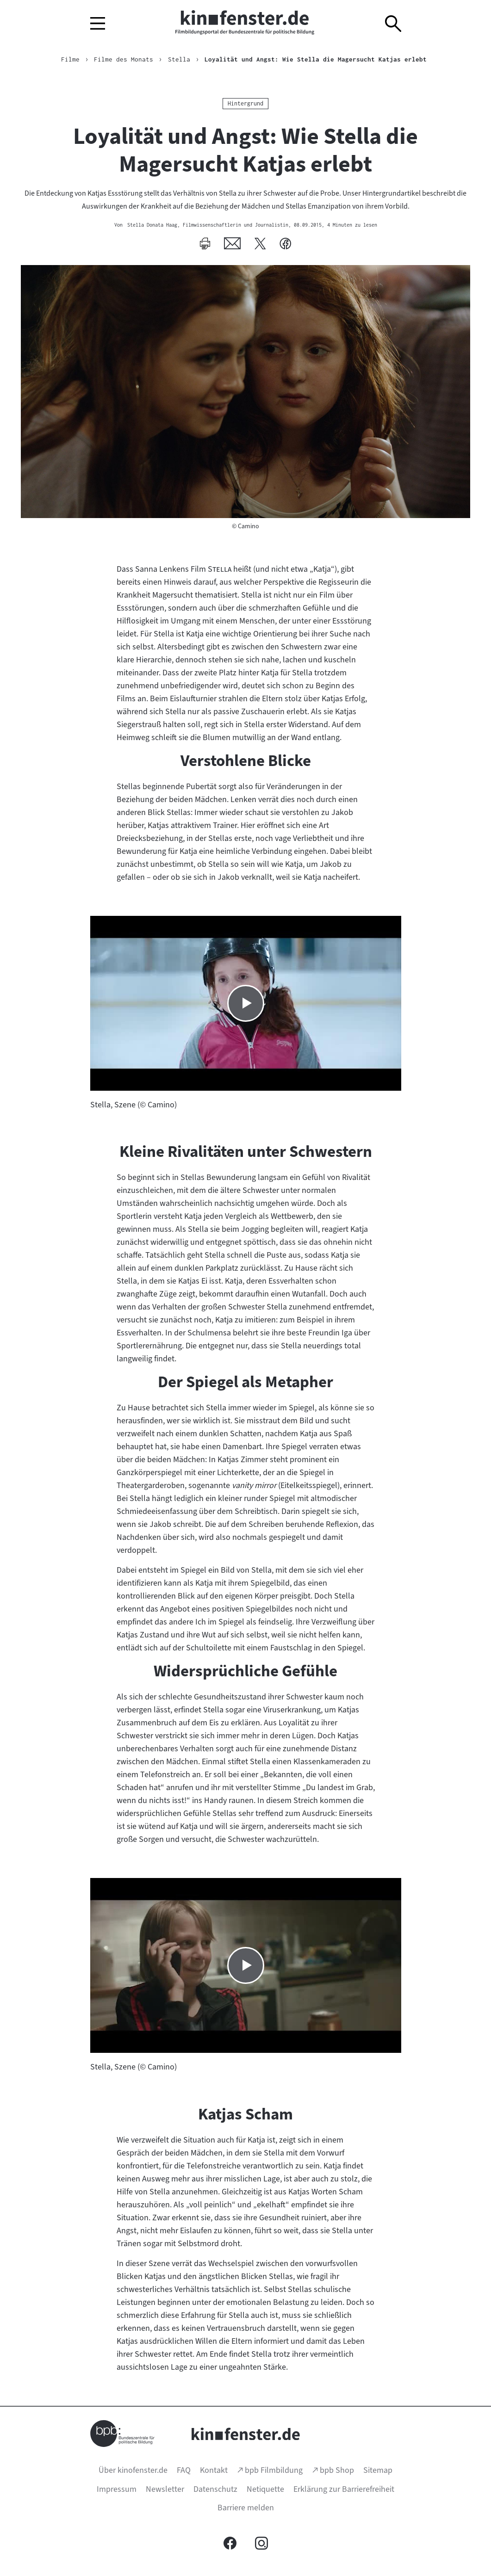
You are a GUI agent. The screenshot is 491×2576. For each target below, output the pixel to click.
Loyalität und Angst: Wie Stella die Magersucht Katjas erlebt (316, 59)
